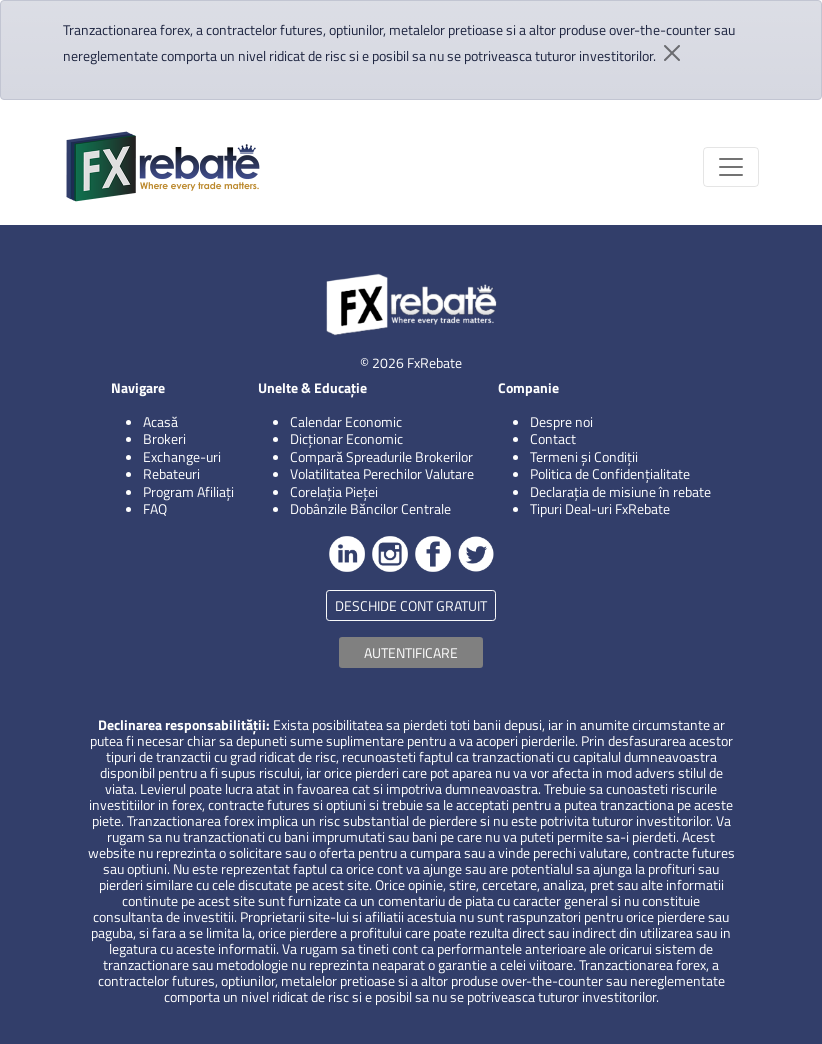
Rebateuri (171, 473)
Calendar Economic (346, 421)
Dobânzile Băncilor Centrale (370, 508)
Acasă (160, 421)
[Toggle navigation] (731, 167)
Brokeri (164, 438)
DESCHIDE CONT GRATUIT (411, 605)
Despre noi (561, 421)
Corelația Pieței (334, 491)
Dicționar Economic (346, 438)
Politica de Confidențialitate (610, 473)
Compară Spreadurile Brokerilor (381, 456)
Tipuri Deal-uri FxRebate (600, 508)
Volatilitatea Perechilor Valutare (382, 473)
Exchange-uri (182, 456)
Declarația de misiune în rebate (620, 491)
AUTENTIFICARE (411, 652)
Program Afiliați (188, 491)
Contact (553, 438)
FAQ (155, 508)
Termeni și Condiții (584, 456)
